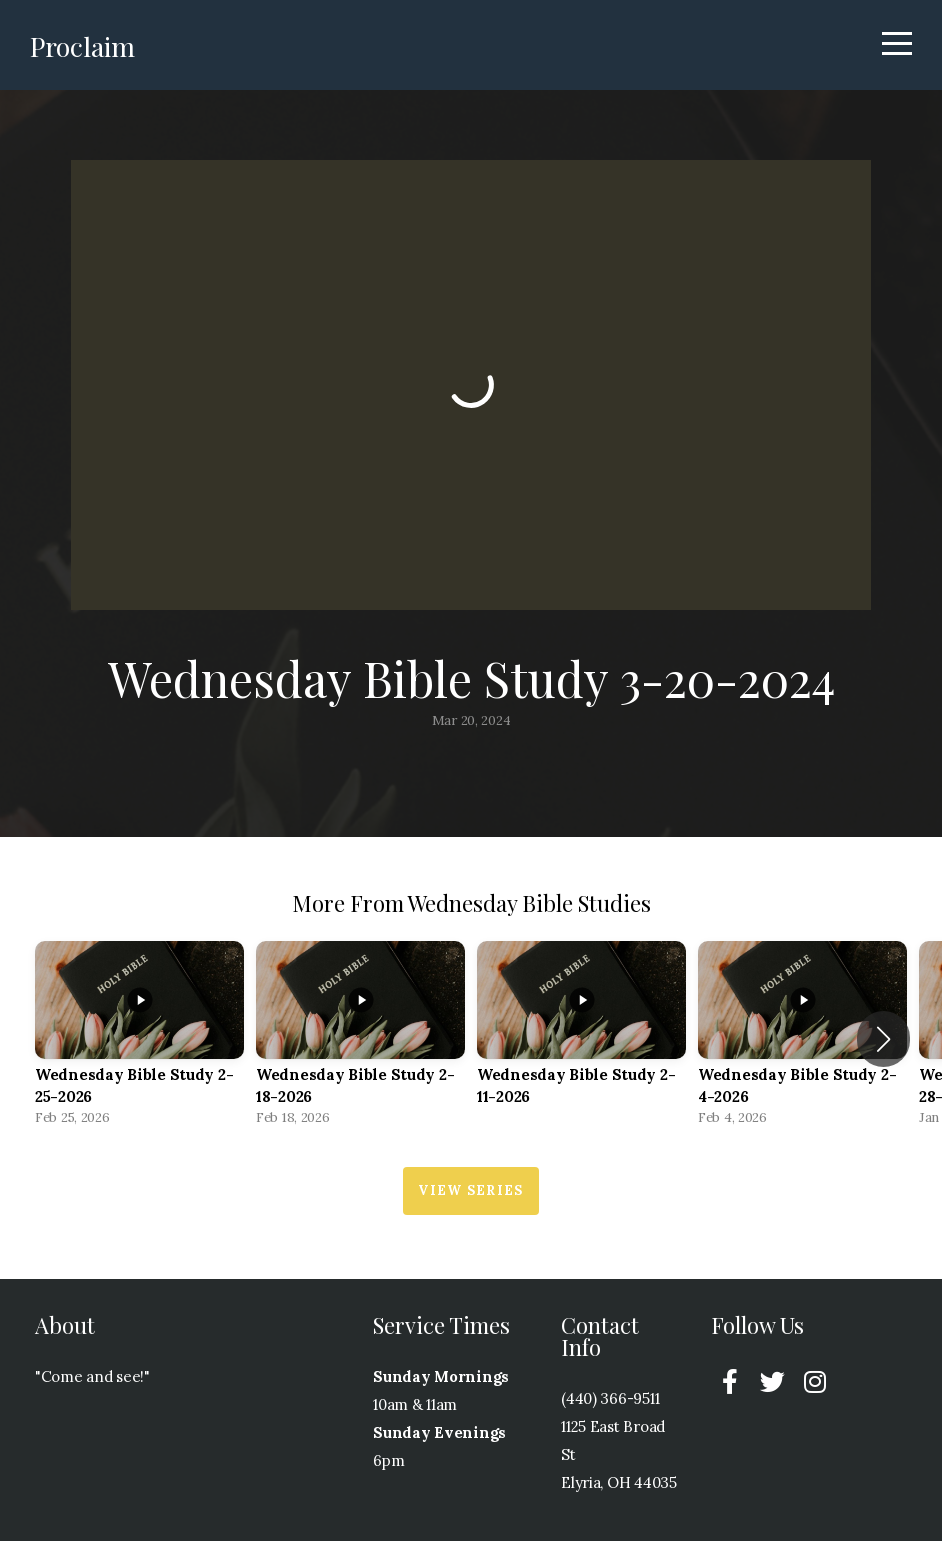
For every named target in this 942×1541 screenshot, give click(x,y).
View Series (470, 1190)
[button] (883, 1039)
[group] (139, 1039)
